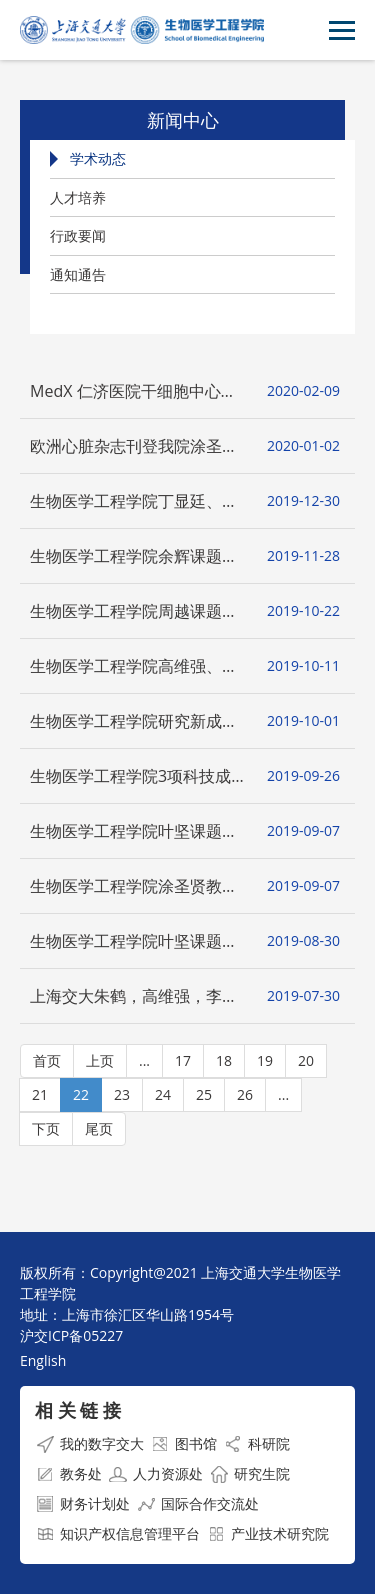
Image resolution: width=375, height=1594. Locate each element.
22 (81, 1094)
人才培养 (78, 197)
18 (224, 1060)
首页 (47, 1060)
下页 (46, 1128)
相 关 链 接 (78, 1410)
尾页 (99, 1128)
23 (122, 1094)
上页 (100, 1060)
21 (40, 1094)
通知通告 (78, 274)
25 (204, 1094)
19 (265, 1060)
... (144, 1060)
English (43, 1360)
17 (183, 1060)
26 (245, 1094)
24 (163, 1094)
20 (306, 1060)
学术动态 (98, 158)
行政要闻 (78, 235)
